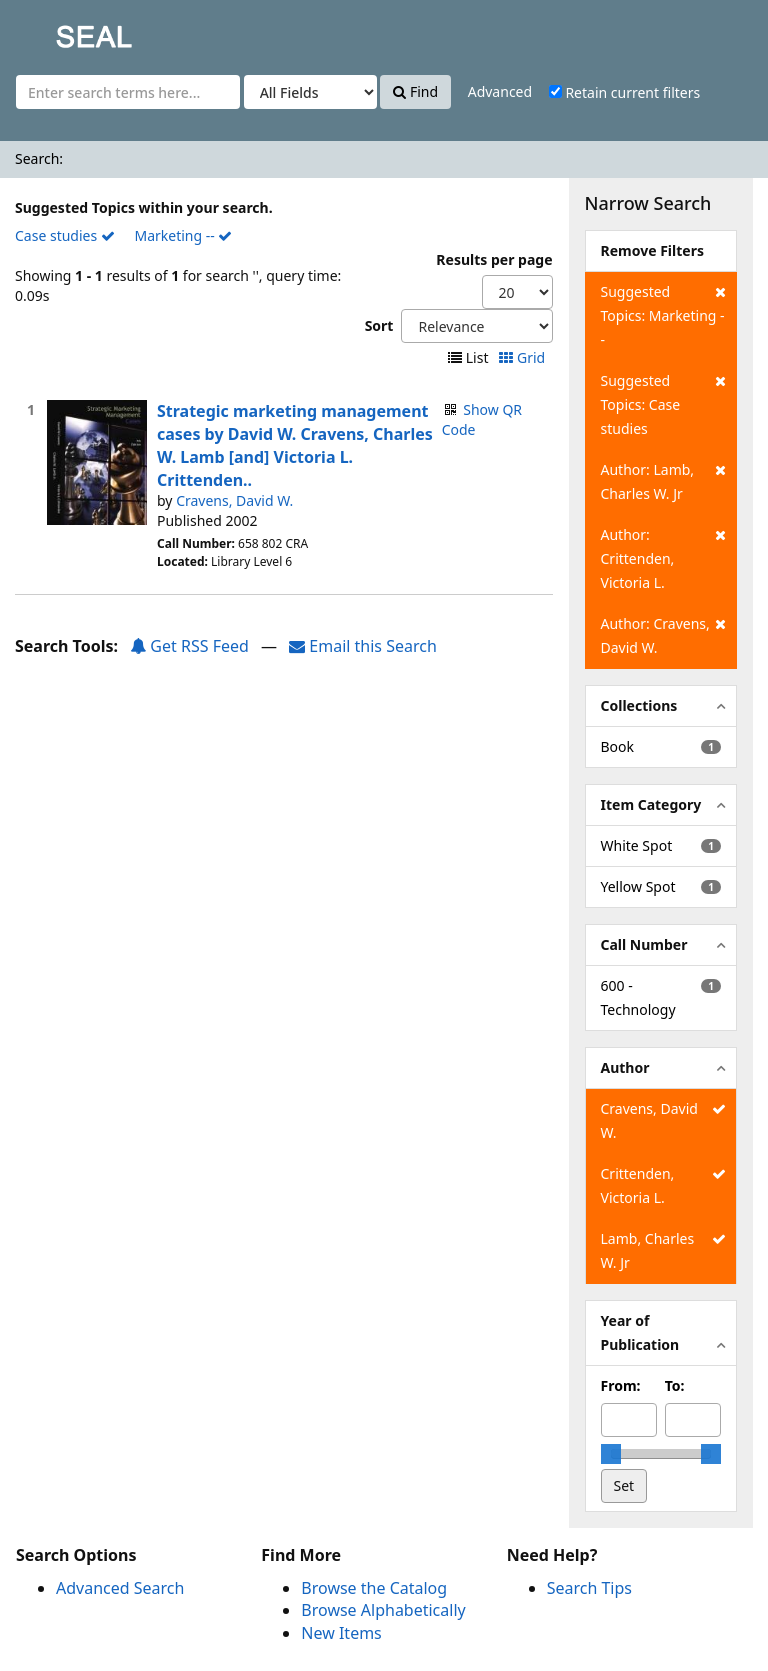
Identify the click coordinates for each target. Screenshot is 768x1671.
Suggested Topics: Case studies (663, 403)
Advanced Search (120, 1588)
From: (621, 1385)
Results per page (494, 259)
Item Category (651, 804)
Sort (379, 325)
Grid (523, 357)
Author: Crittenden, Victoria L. (663, 557)
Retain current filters (624, 92)
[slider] (611, 1454)
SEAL (54, 30)
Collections (639, 705)
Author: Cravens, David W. (663, 634)
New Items (341, 1633)
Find (415, 91)
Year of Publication (640, 1332)
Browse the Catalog (374, 1588)
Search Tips (589, 1588)
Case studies (65, 235)
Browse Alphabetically (383, 1610)
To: (675, 1385)
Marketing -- (183, 235)
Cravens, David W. (234, 500)
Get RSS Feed (189, 646)
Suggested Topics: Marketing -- (663, 314)
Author (625, 1067)
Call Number (644, 944)
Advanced (500, 91)
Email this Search (363, 646)
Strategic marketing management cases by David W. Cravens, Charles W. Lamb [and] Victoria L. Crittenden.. (295, 445)
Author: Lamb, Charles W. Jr (663, 480)
